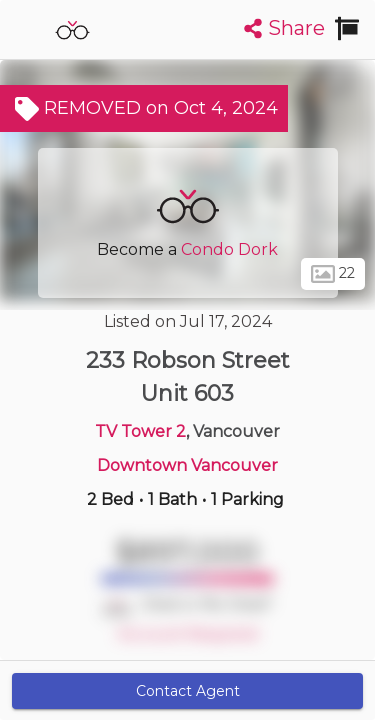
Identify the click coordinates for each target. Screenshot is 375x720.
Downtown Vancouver (187, 465)
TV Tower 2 (140, 431)
